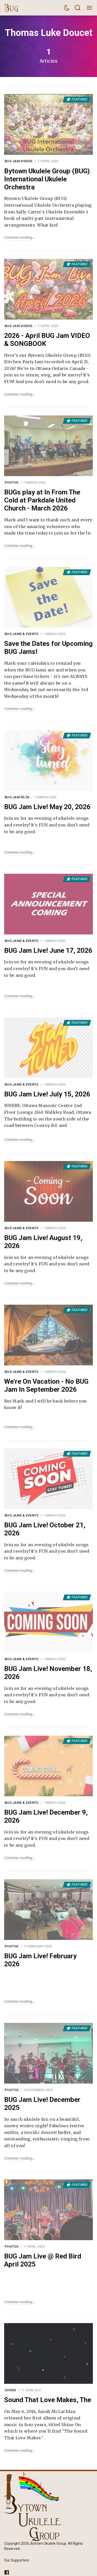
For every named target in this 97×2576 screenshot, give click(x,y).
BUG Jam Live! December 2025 (42, 2103)
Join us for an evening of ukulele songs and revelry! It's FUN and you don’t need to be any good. (46, 825)
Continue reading (18, 237)
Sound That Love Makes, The (47, 2400)
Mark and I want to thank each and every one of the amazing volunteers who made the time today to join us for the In (48, 526)
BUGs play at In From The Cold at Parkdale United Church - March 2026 (42, 500)
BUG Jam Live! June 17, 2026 (48, 950)
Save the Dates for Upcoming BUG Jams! (48, 647)
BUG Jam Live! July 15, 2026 (47, 1094)
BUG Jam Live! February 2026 (40, 1960)
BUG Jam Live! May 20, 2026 (47, 807)
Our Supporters (16, 2560)
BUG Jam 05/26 (17, 797)
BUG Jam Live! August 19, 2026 (43, 1242)
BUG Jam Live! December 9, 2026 (46, 1816)
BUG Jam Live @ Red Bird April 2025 (42, 2260)
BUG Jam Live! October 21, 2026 (44, 1529)
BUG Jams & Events (21, 634)
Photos (12, 482)
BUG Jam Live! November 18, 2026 (48, 1673)
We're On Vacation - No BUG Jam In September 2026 (46, 1385)
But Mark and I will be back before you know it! (45, 1404)
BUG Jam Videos (19, 161)
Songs (10, 2390)
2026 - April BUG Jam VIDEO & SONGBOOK (47, 339)
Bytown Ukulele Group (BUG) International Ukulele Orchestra (47, 179)
